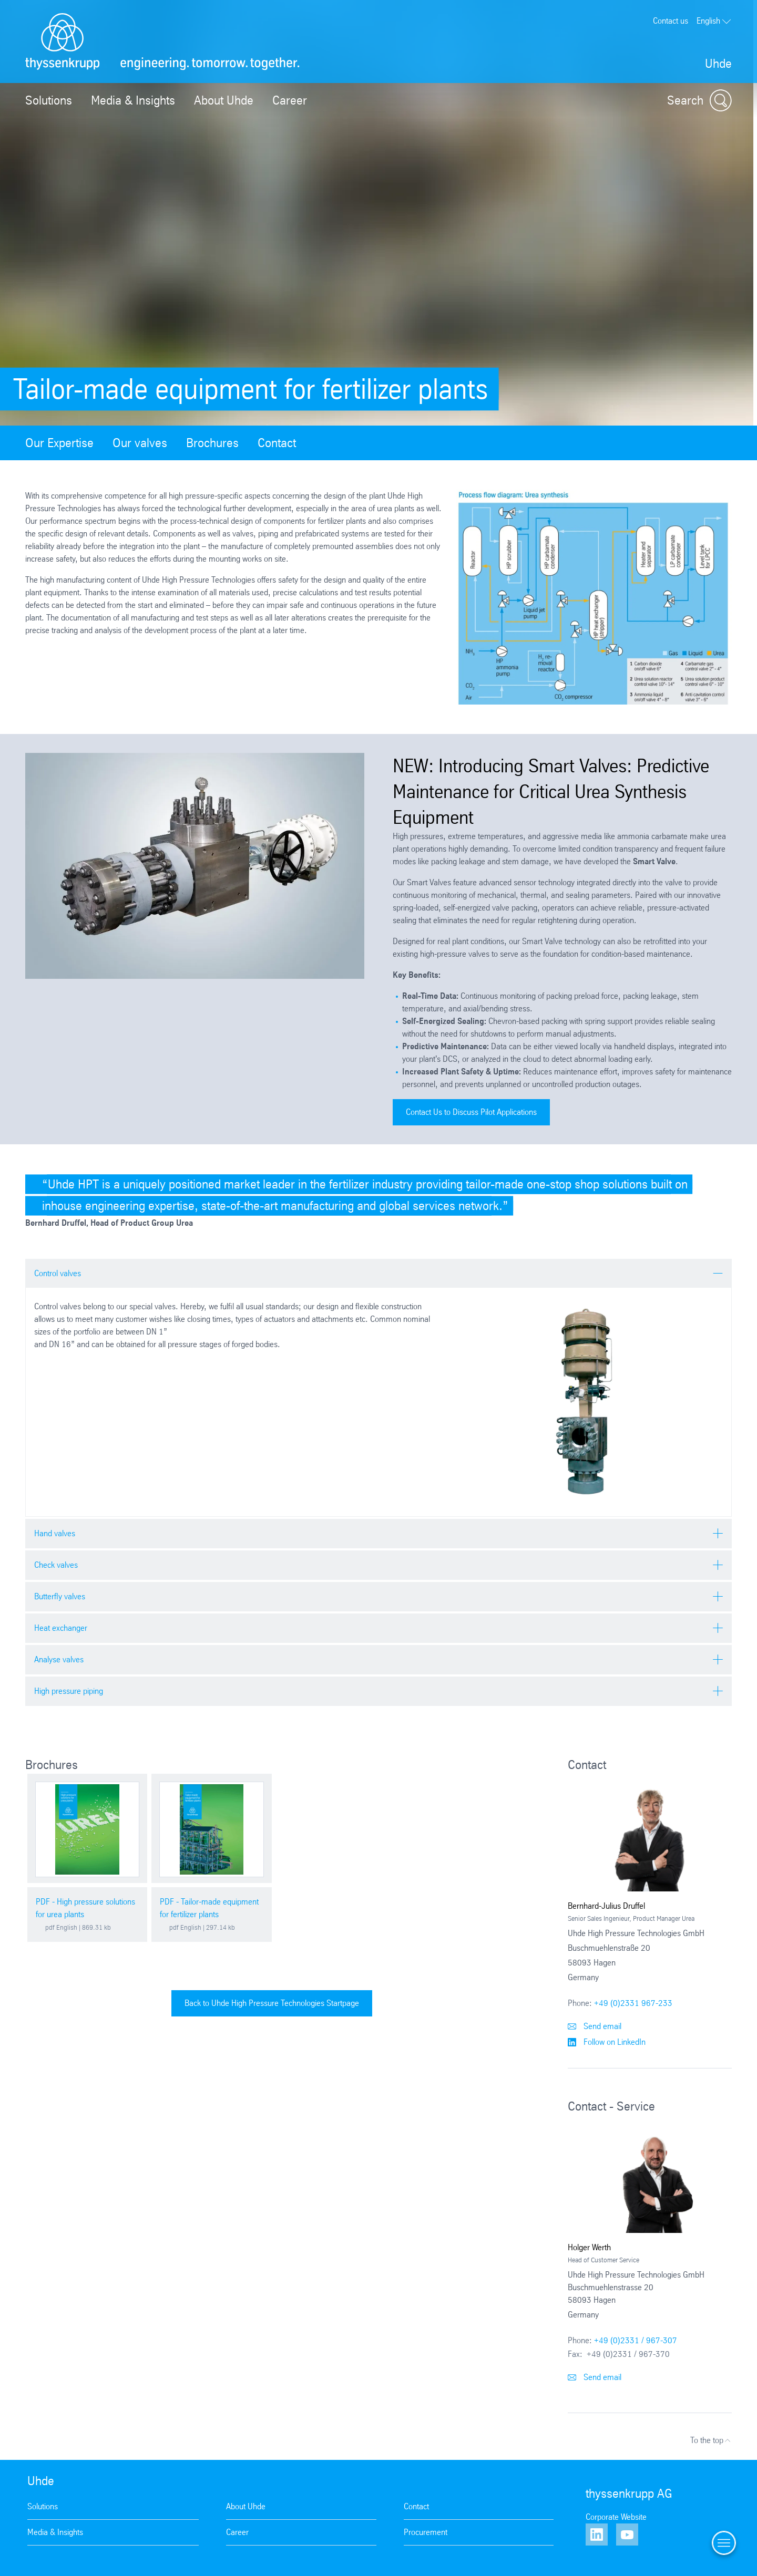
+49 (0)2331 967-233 (633, 2003)
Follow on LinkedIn (607, 2042)
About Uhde (223, 100)
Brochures (212, 443)
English (714, 21)
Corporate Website (616, 2517)
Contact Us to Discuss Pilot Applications (471, 1112)
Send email (594, 2026)
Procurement (425, 2532)
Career (289, 100)
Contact (277, 443)
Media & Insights (133, 100)
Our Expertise (59, 443)
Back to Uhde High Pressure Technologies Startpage (272, 2003)
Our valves (139, 443)
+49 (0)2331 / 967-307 (635, 2340)
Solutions (48, 100)
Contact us (670, 21)
